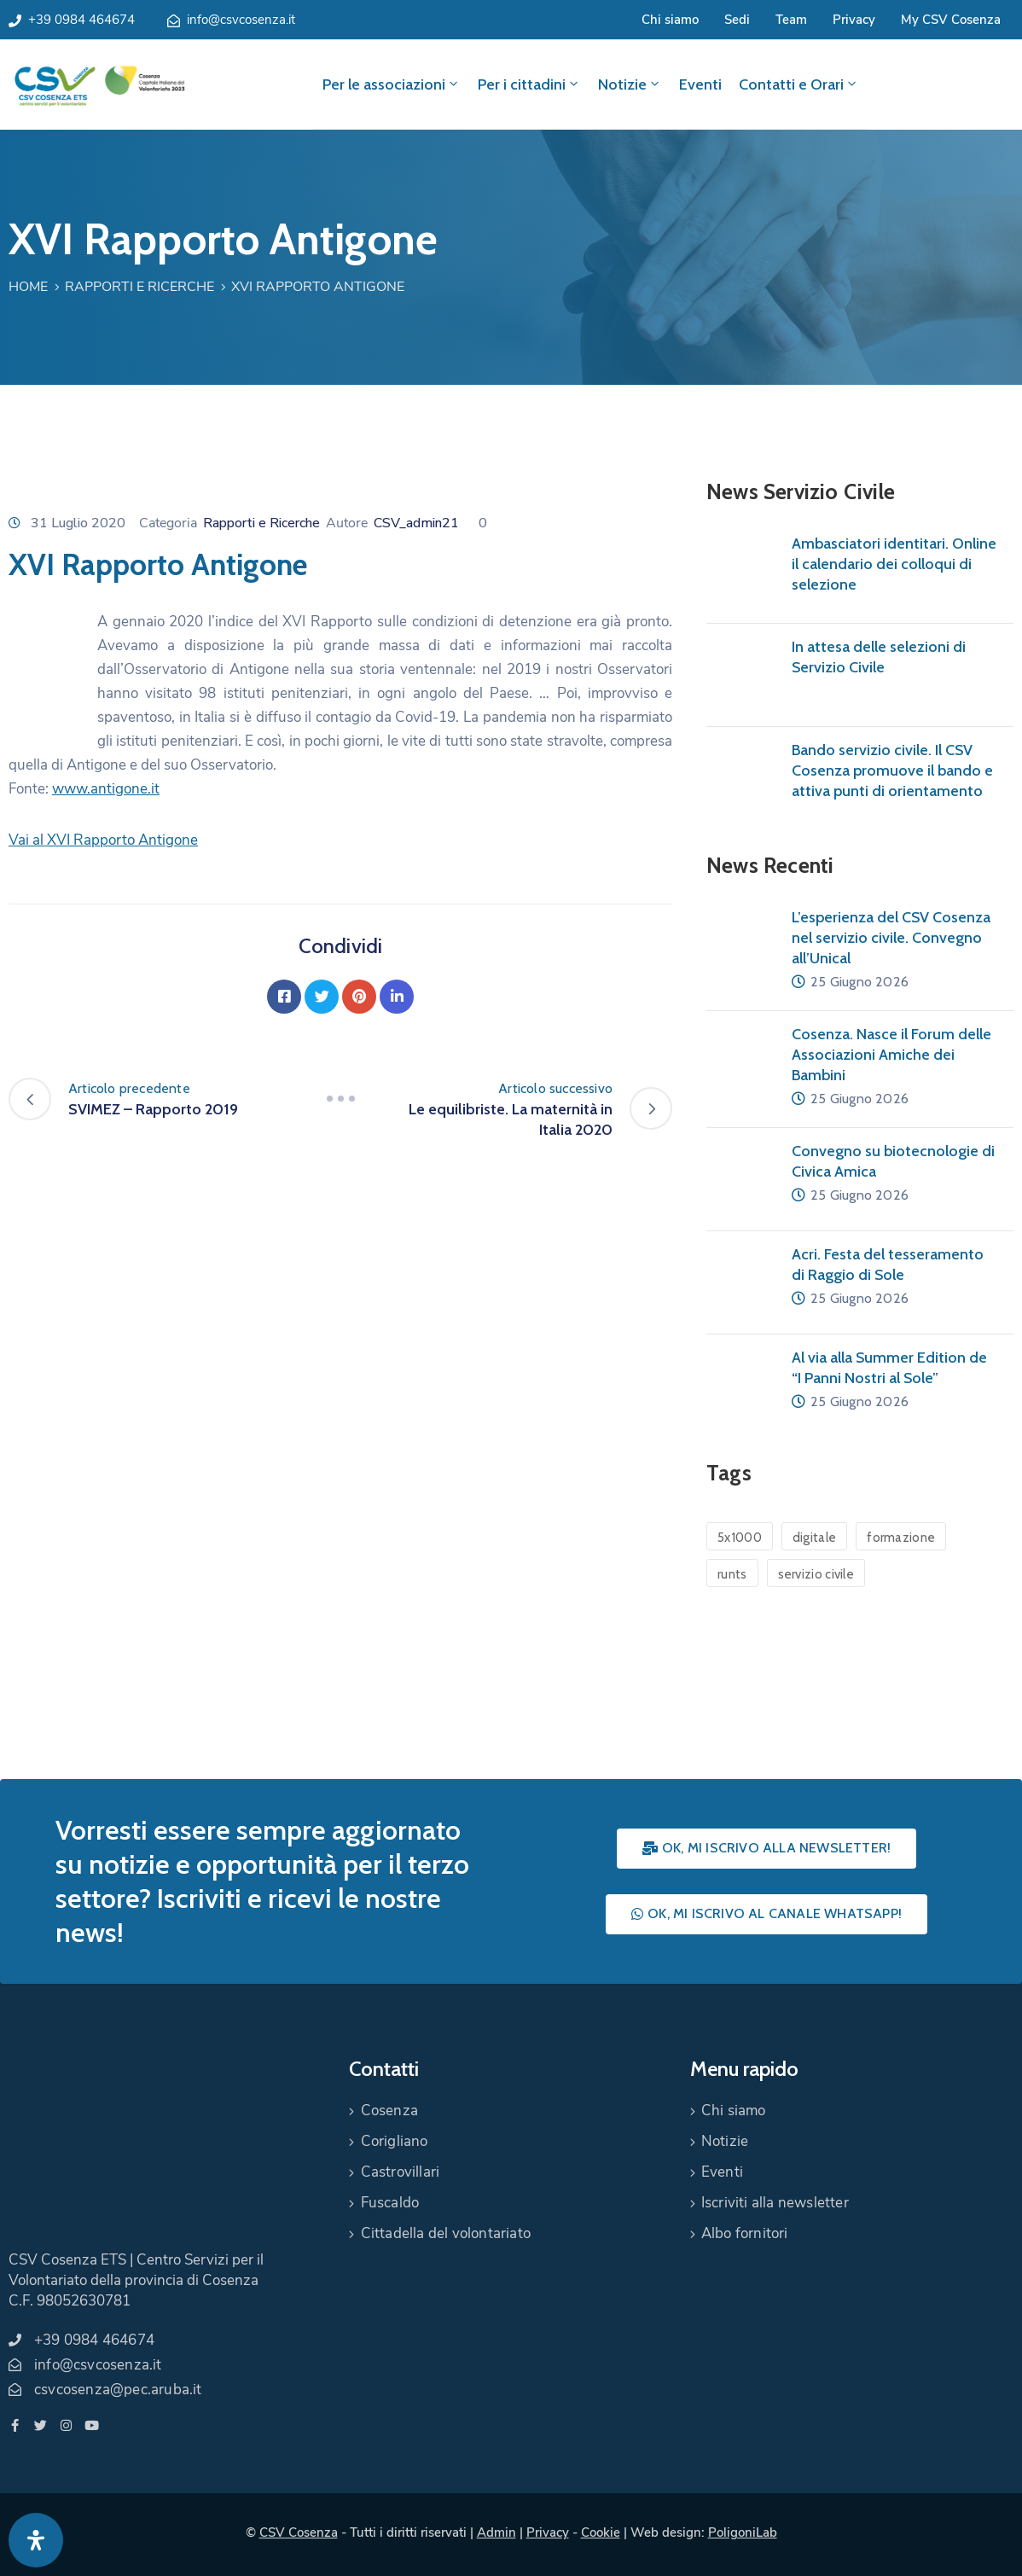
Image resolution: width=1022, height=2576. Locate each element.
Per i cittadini (529, 84)
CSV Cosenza (298, 2532)
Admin (496, 2532)
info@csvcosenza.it (241, 19)
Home (28, 286)
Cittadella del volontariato (446, 2233)
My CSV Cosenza (951, 19)
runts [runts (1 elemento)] (732, 1574)
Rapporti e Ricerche (139, 286)
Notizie (630, 84)
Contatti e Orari (799, 84)
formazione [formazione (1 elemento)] (901, 1537)
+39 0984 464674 (81, 19)
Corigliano (394, 2141)
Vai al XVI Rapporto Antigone (103, 840)
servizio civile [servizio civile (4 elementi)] (816, 1574)
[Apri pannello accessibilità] (36, 2540)
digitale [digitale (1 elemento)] (814, 1537)
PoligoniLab (742, 2532)
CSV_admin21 (416, 523)
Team (791, 19)
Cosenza (389, 2110)
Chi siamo (670, 19)
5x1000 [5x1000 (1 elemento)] (739, 1537)
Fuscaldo (390, 2203)
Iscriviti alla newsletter (775, 2203)
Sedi (737, 19)
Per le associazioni (391, 84)
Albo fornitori (744, 2233)
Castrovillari (400, 2172)
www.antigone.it (106, 789)
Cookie (600, 2532)
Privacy (854, 19)
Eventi (700, 84)
